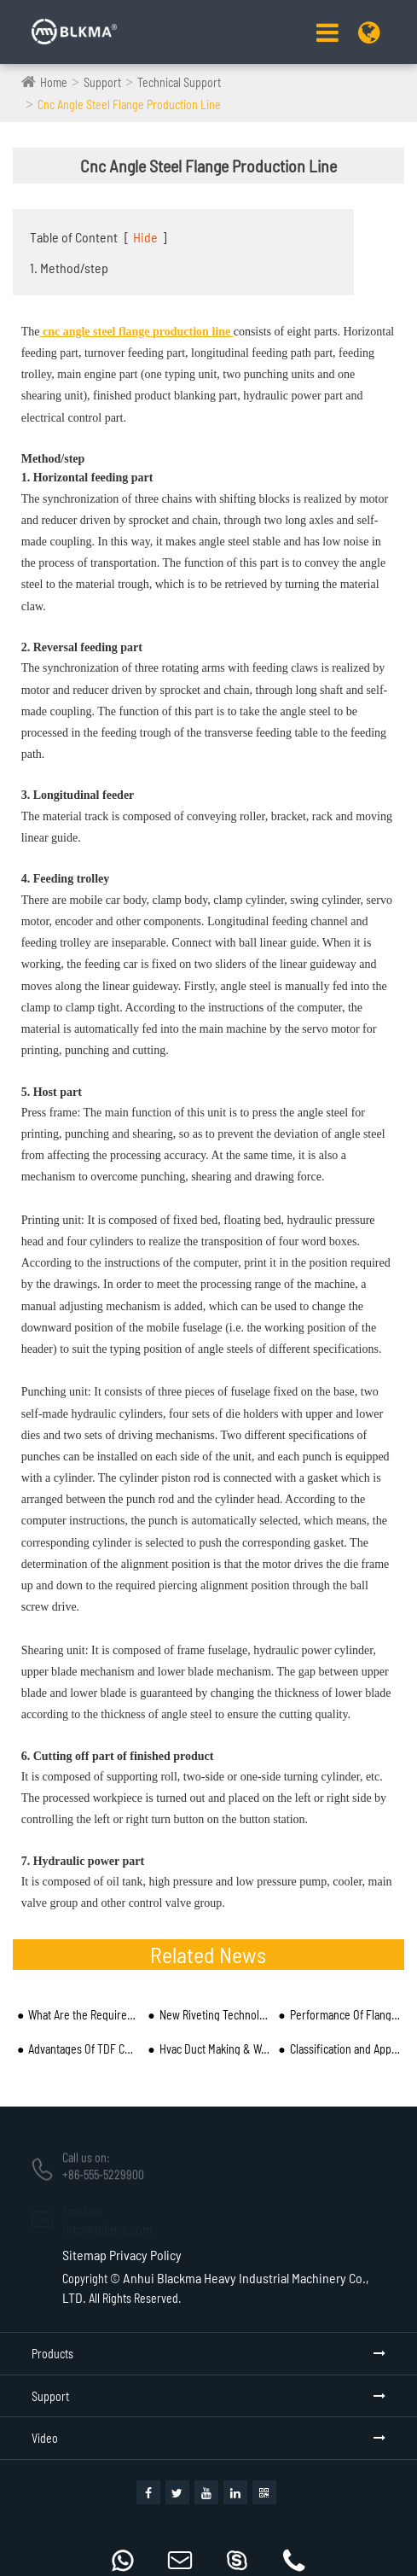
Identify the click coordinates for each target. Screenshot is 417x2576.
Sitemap (84, 2255)
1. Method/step (69, 267)
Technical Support (179, 82)
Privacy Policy (145, 2255)
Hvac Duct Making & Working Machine (214, 2049)
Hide (145, 237)
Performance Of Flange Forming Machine (345, 2014)
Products (52, 2353)
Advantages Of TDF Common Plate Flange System (83, 2049)
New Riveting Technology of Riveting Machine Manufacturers (214, 2014)
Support (102, 82)
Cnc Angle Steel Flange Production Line (129, 104)
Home (53, 82)
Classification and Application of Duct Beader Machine (345, 2049)
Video (45, 2438)
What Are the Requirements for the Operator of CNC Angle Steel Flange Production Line (83, 2014)
